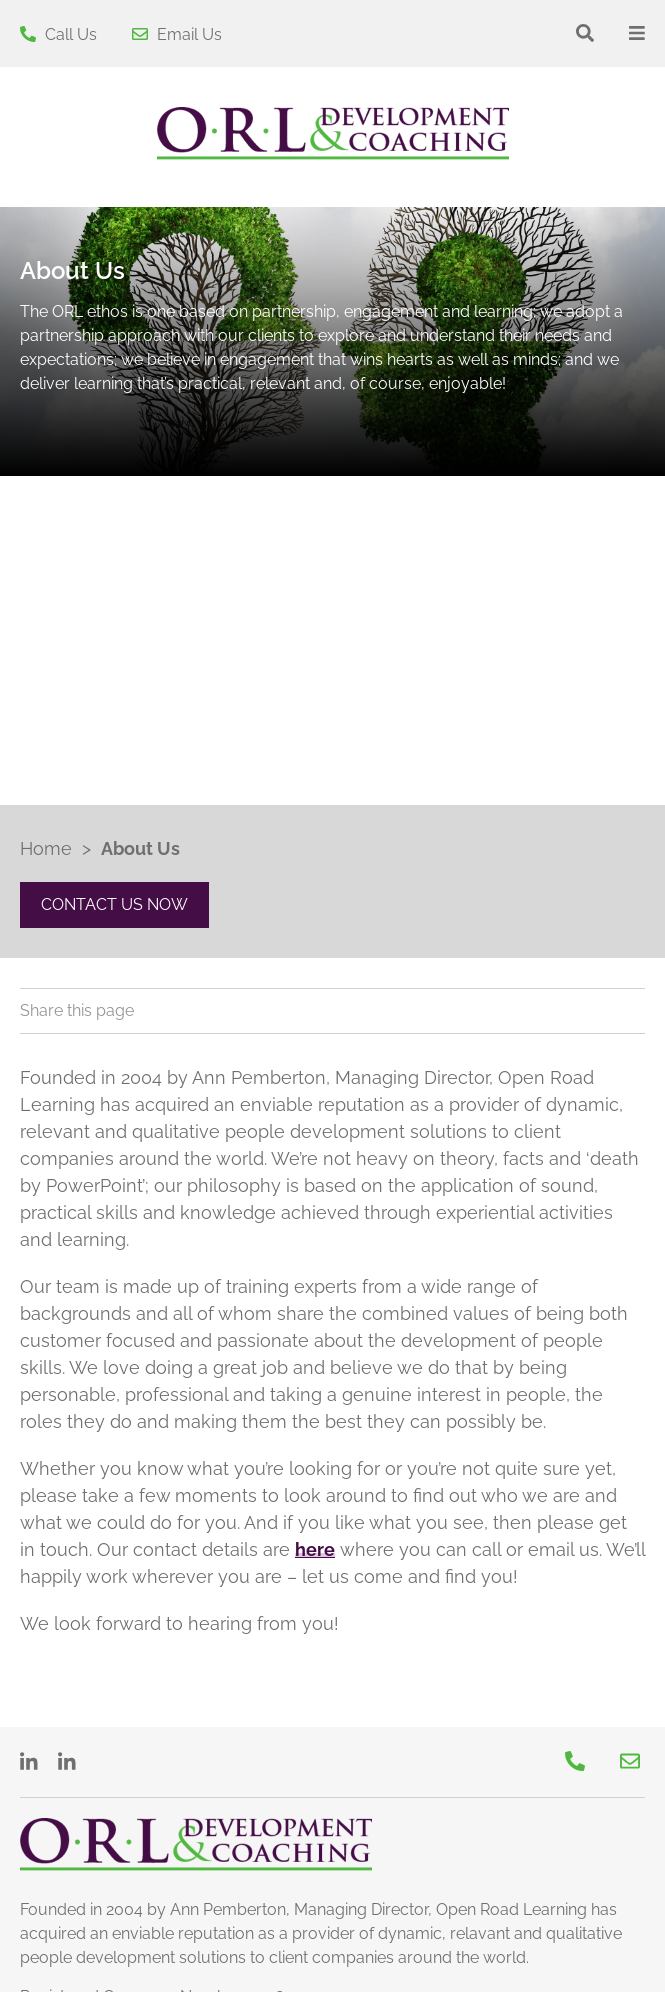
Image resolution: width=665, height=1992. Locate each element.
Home (46, 848)
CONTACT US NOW (114, 904)
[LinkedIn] (31, 1762)
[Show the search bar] (585, 33)
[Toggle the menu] (637, 33)
